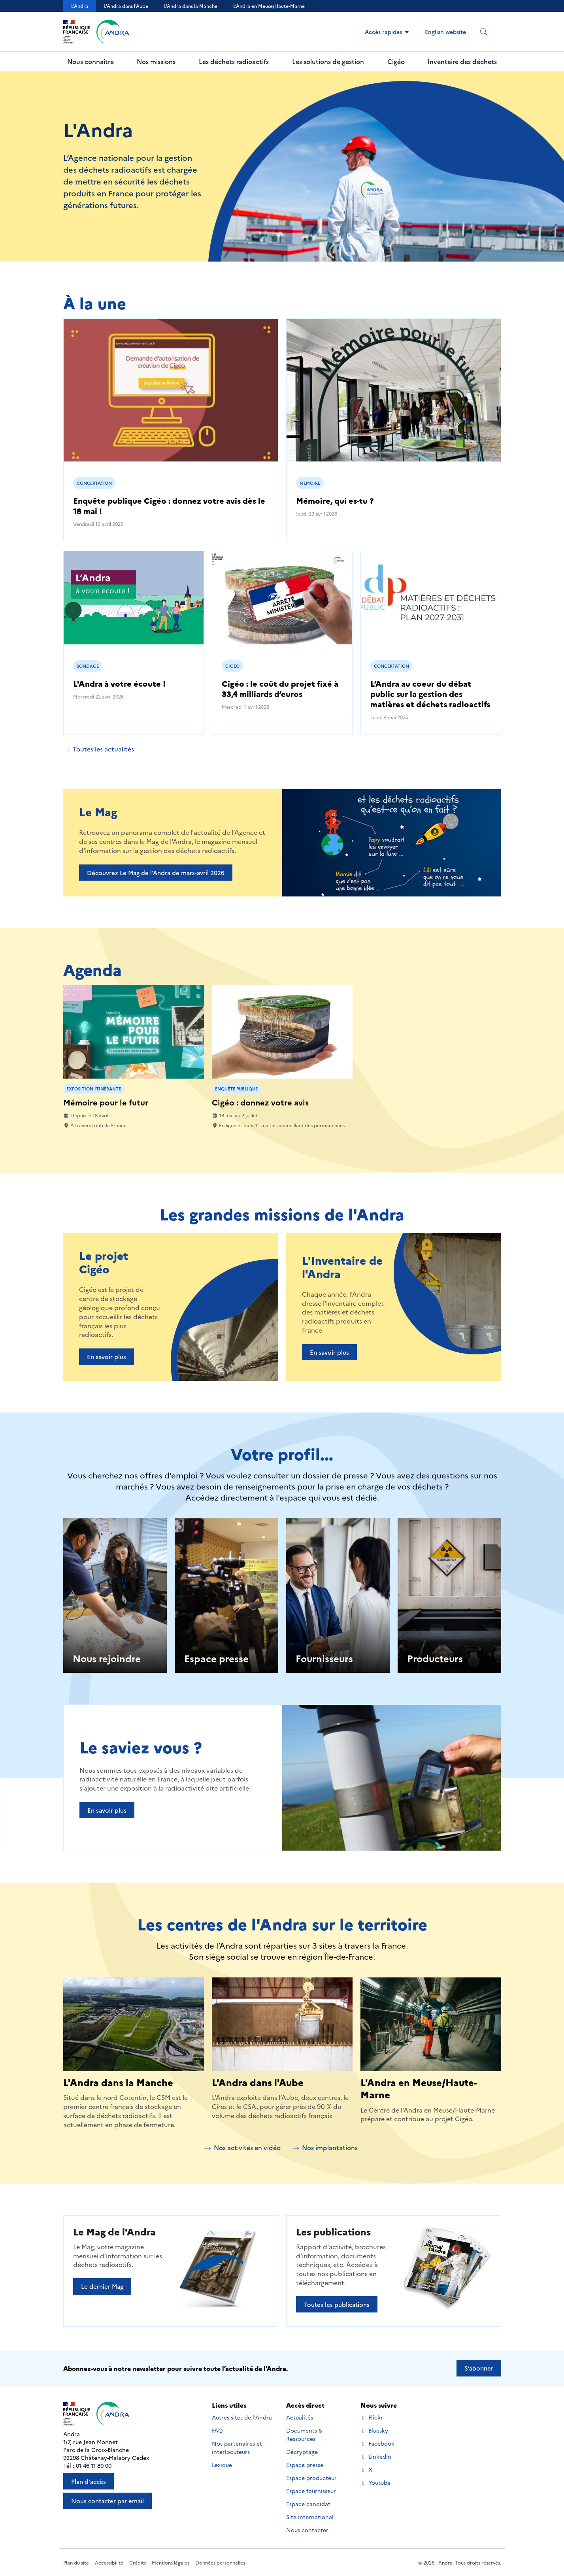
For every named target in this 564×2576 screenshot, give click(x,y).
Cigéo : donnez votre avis (260, 1101)
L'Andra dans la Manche (190, 5)
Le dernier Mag (102, 2286)
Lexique (222, 2465)
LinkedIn (375, 2456)
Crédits (137, 2562)
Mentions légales (170, 2562)
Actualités (299, 2417)
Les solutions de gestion (328, 61)
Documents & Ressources (304, 2434)
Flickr (371, 2417)
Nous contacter (307, 2530)
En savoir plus (106, 1356)
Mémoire (310, 483)
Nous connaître (90, 61)
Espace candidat (308, 2504)
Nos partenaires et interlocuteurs (237, 2447)
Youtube (375, 2482)
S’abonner (478, 2368)
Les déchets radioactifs (234, 61)
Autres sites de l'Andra (242, 2417)
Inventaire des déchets (462, 61)
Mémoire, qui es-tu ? (334, 500)
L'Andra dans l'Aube (126, 5)
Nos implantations (325, 2147)
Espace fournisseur (311, 2491)
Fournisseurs (324, 1658)
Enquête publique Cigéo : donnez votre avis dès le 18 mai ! (169, 505)
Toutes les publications (337, 2304)
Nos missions (156, 61)
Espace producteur (311, 2478)
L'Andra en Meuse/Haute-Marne (418, 2088)
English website (445, 32)
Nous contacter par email (107, 2501)
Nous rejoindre (107, 1658)
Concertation (94, 483)
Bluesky (374, 2430)
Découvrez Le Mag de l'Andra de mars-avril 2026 (155, 872)
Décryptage (302, 2451)
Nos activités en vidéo (242, 2147)
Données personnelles (220, 2562)
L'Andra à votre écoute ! (119, 683)
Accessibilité (109, 2562)
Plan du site (76, 2562)
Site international (310, 2517)
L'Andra (79, 5)
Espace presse (216, 1658)
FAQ (217, 2430)
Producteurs (435, 1658)
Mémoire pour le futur (105, 1101)
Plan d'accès (88, 2481)
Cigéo (396, 61)
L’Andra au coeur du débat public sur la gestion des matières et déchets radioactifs (430, 693)
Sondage (88, 666)
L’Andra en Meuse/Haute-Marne (269, 5)
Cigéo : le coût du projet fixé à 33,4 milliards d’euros (280, 688)
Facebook (377, 2443)
